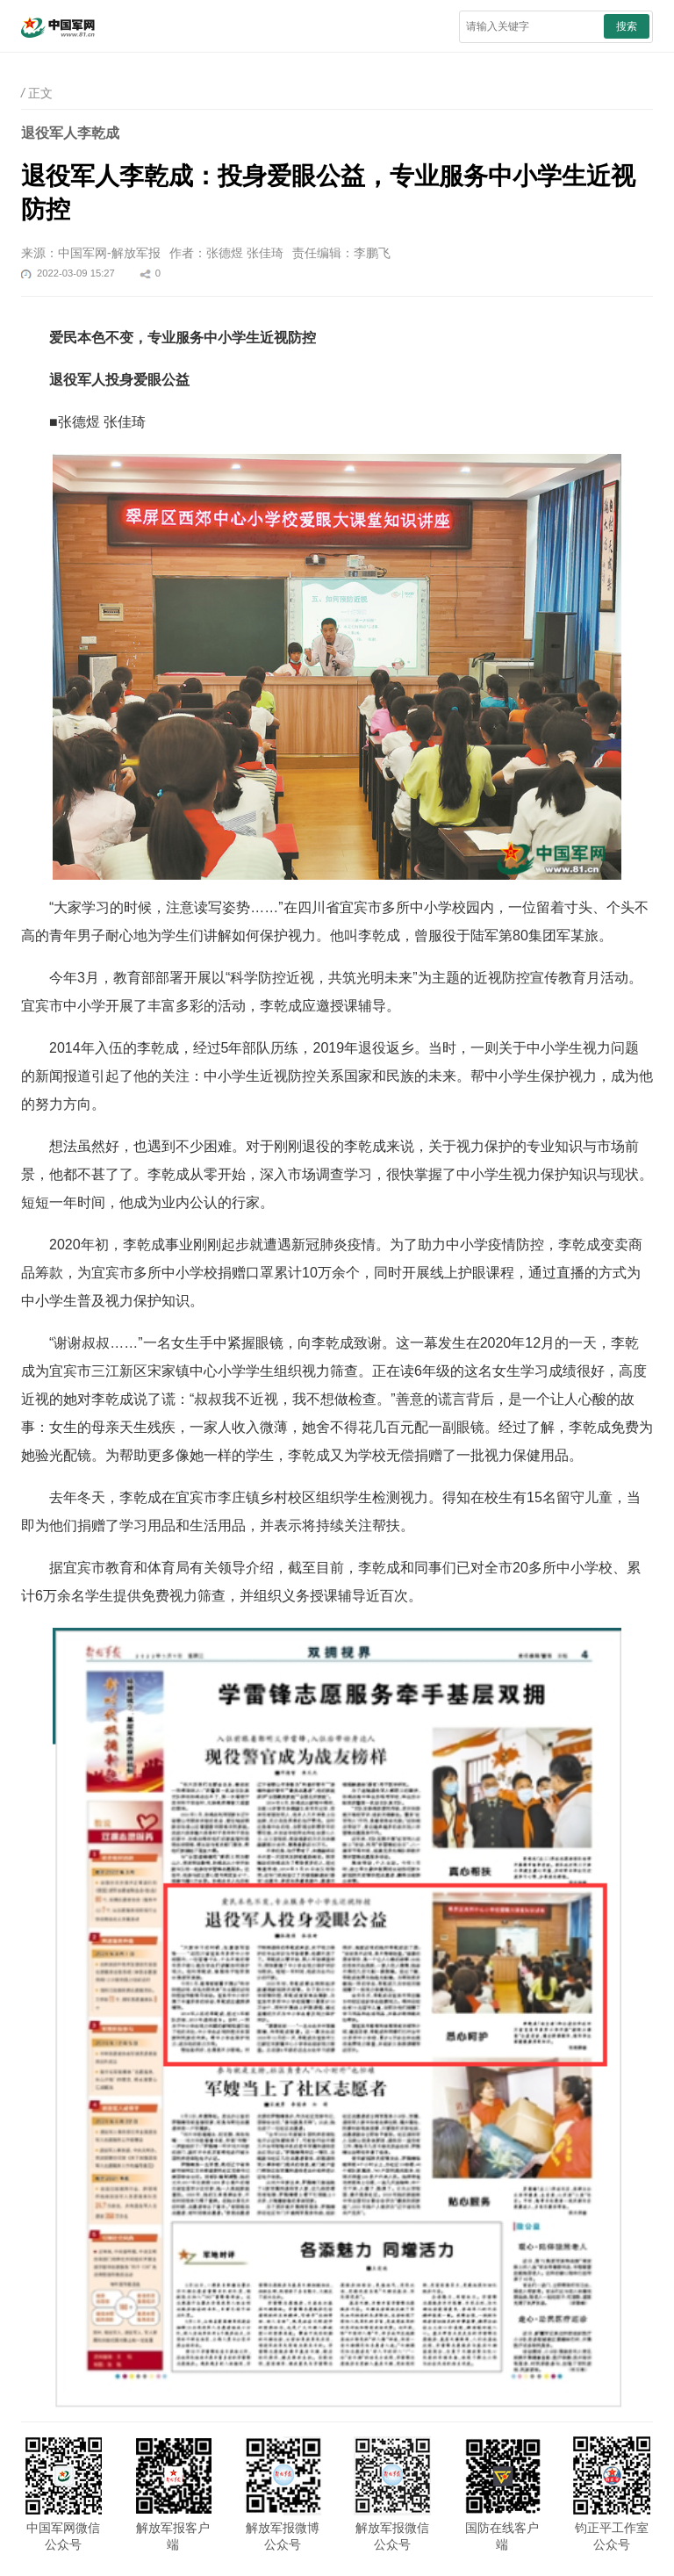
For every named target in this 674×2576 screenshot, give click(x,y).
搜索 (626, 26)
